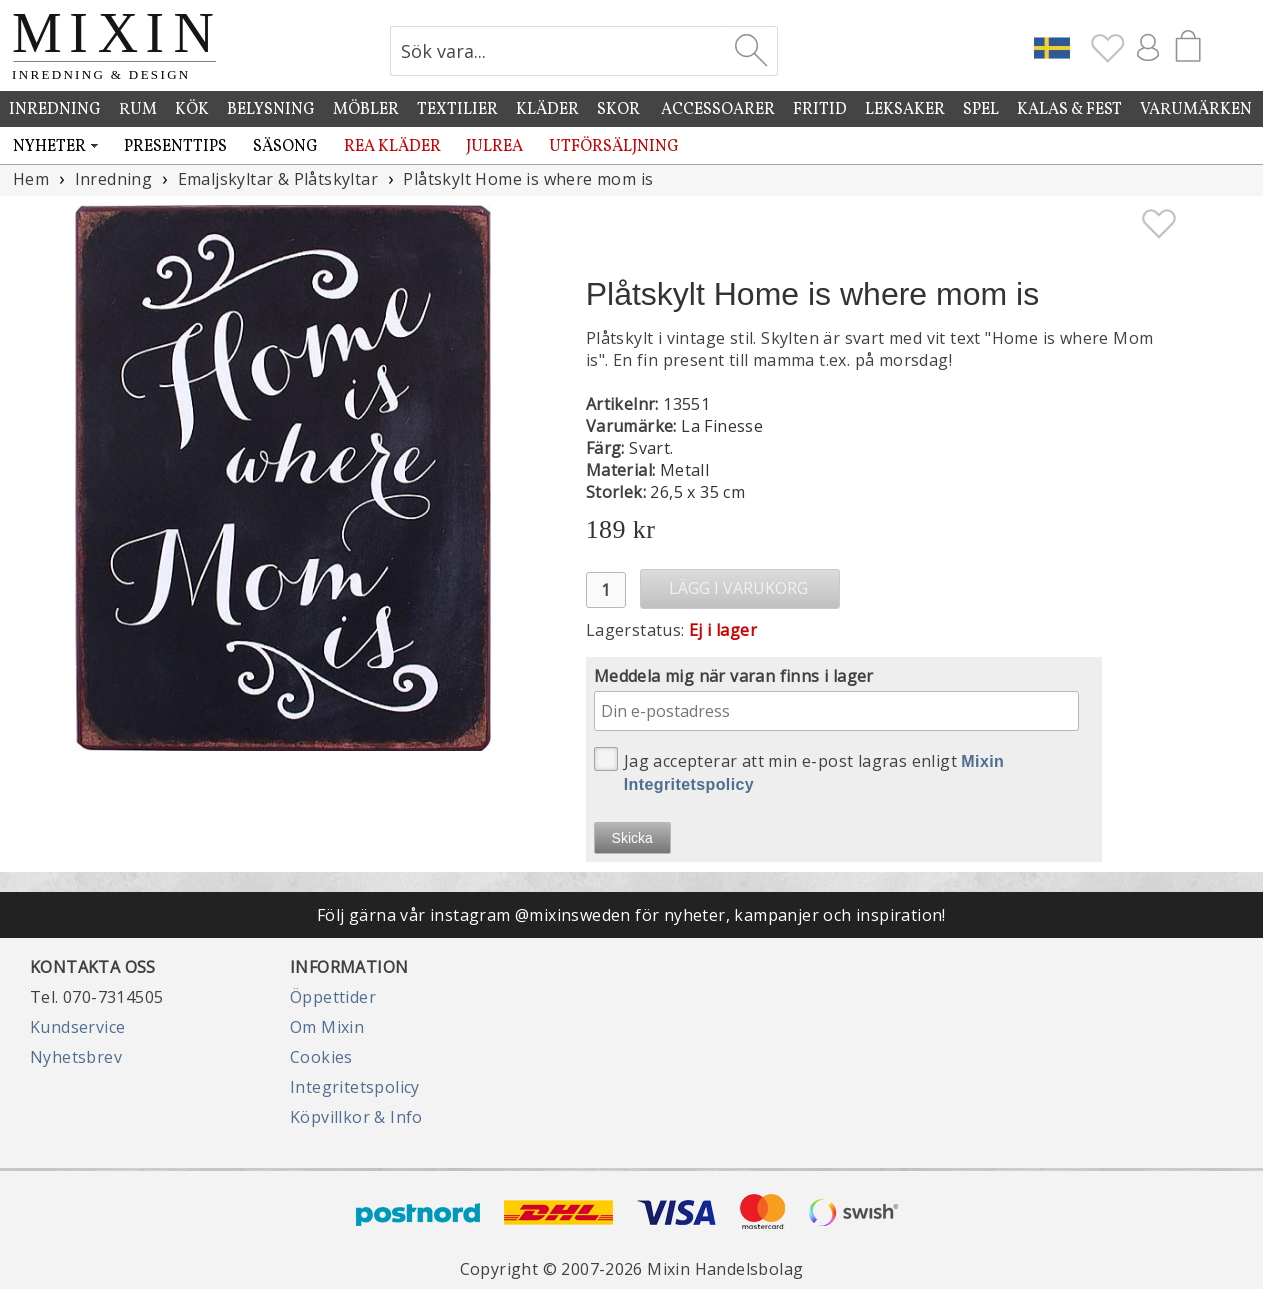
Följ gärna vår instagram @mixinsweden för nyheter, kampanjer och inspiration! (631, 915)
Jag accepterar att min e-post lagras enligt (799, 770)
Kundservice (77, 1027)
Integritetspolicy (355, 1087)
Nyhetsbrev (76, 1057)
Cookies (321, 1057)
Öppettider (333, 997)
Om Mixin (327, 1027)
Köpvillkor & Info (356, 1117)
